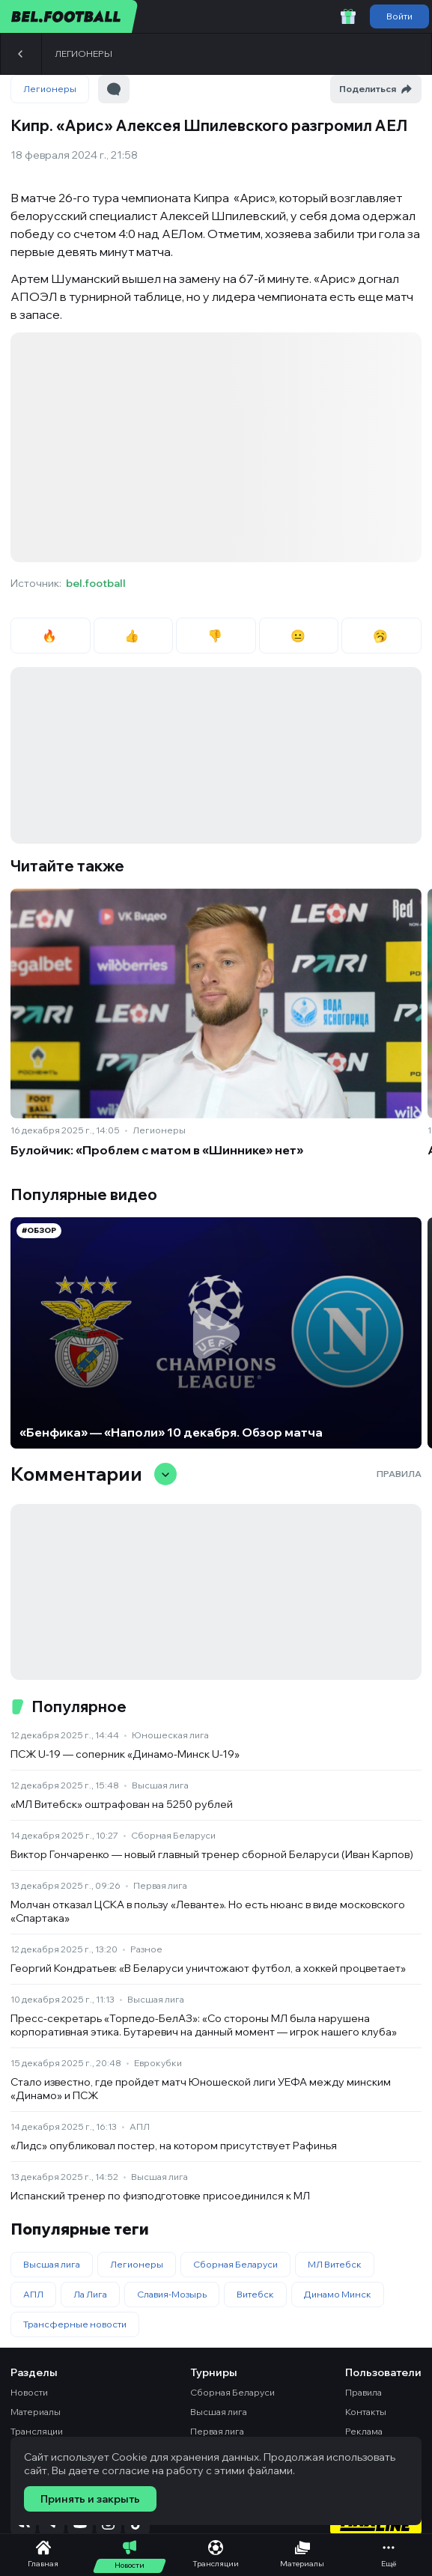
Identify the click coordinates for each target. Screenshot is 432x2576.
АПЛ (140, 2126)
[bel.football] (69, 16)
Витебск (255, 2294)
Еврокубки (158, 2062)
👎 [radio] (216, 635)
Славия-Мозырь (172, 2294)
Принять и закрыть (90, 2499)
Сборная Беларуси (173, 1835)
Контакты (365, 2411)
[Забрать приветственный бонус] (348, 16)
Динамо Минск (337, 2294)
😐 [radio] (299, 635)
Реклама (364, 2431)
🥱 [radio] (381, 635)
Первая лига (160, 1885)
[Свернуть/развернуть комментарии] (165, 1474)
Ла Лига (90, 2294)
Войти (399, 16)
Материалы (35, 2411)
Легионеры (83, 53)
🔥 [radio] (50, 635)
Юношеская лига (170, 1735)
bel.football (96, 583)
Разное (146, 1949)
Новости (29, 2392)
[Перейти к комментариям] (114, 89)
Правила (399, 1473)
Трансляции (36, 2431)
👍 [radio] (133, 635)
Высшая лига (160, 1785)
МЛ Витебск (335, 2264)
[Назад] (21, 54)
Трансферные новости (75, 2324)
